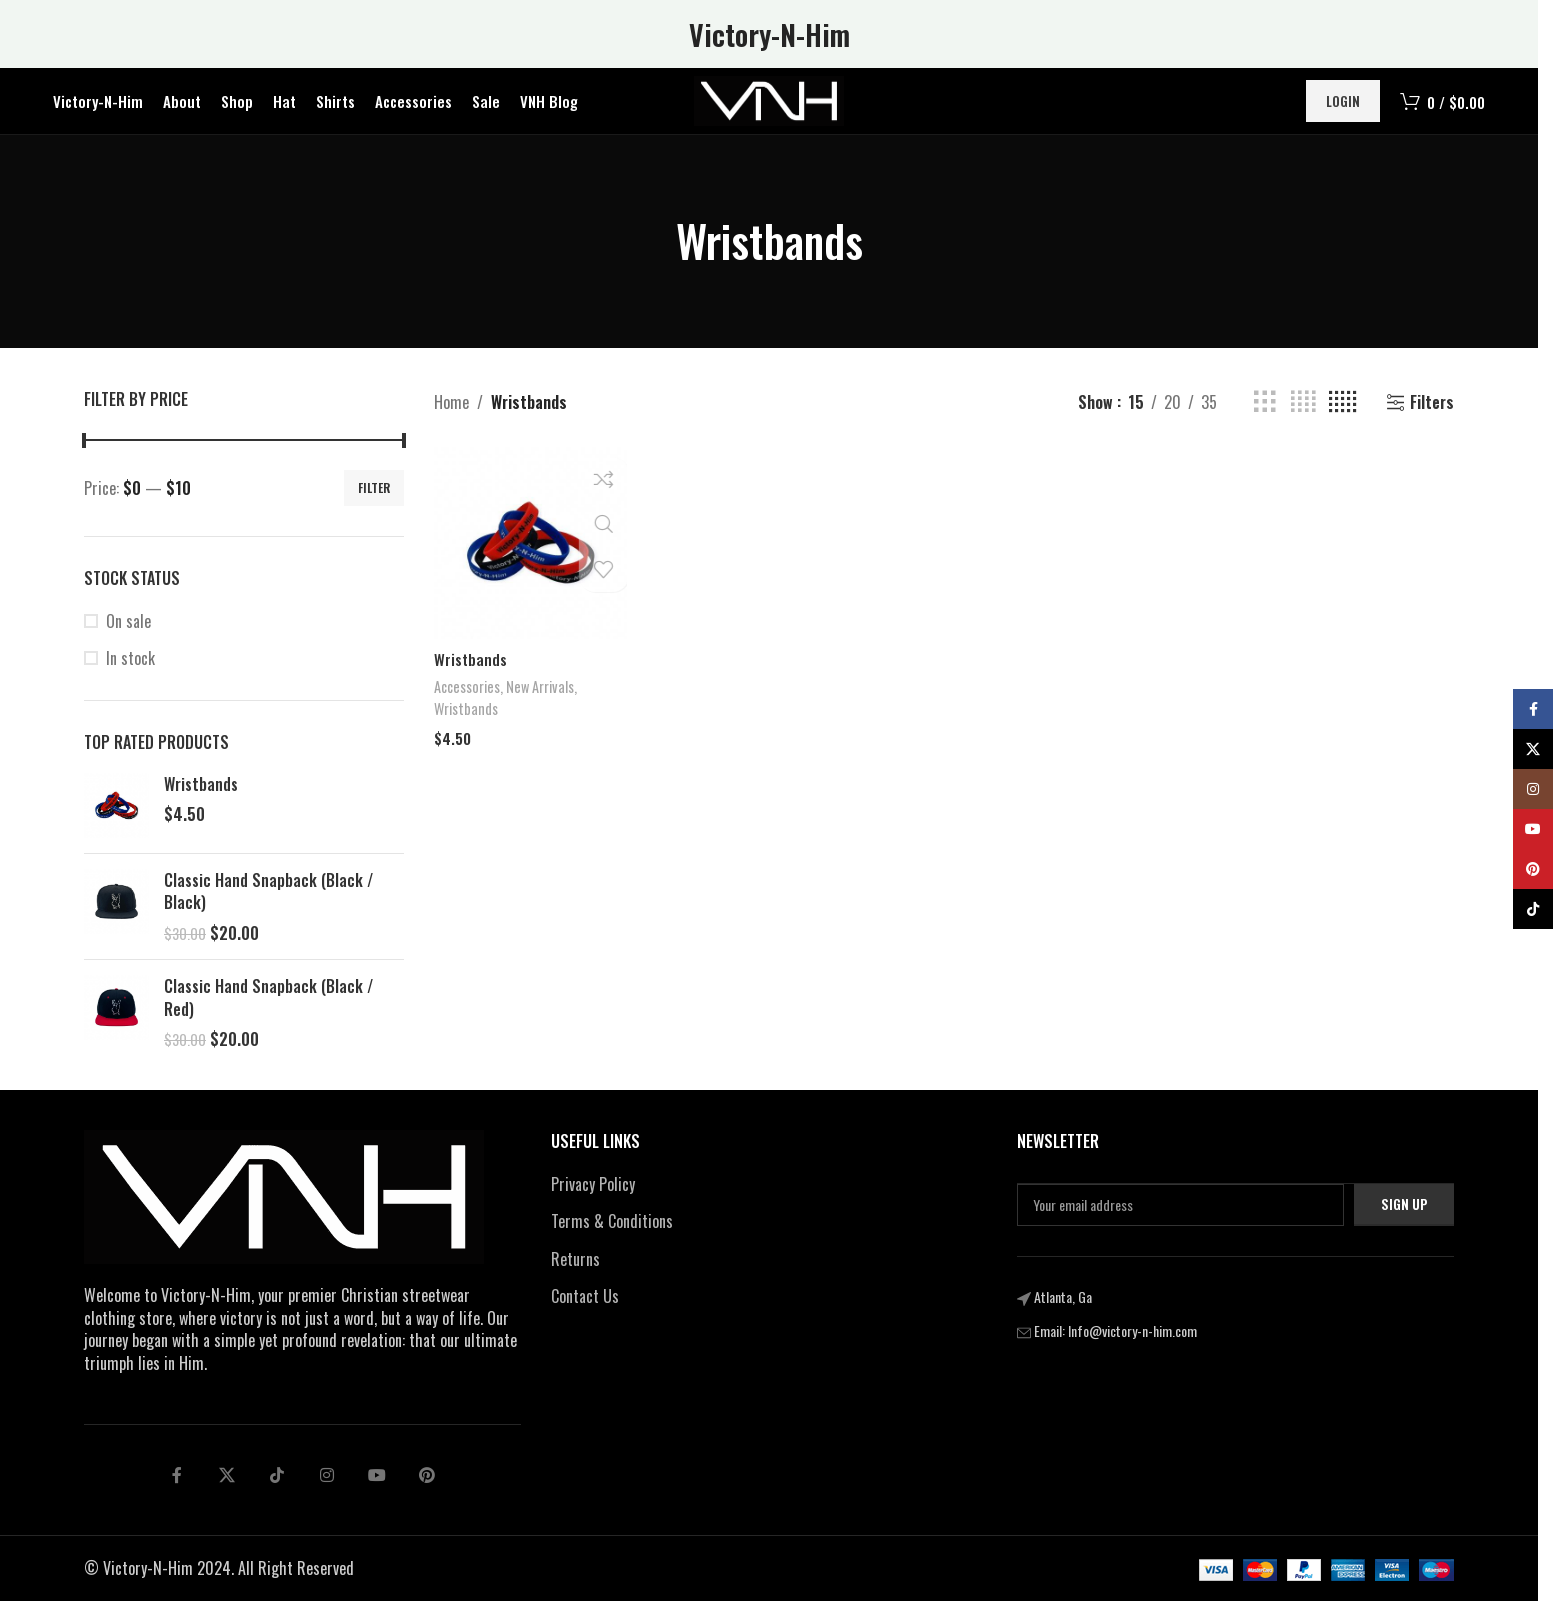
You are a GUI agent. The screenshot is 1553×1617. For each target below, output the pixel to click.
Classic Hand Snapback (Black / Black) (268, 907)
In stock (130, 674)
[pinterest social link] (427, 1491)
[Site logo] (769, 108)
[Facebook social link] (177, 1491)
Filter (374, 503)
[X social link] (227, 1491)
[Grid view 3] (1265, 418)
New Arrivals (546, 698)
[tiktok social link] (277, 1491)
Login (1343, 109)
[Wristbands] (528, 557)
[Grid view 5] (1342, 418)
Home (451, 417)
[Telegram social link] (377, 1491)
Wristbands (201, 800)
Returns (575, 1274)
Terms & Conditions (612, 1237)
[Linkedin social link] (327, 1491)
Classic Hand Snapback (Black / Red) (268, 1013)
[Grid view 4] (1303, 418)
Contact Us (585, 1312)
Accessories (469, 698)
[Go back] (651, 257)
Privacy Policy (593, 1199)
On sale (128, 637)
